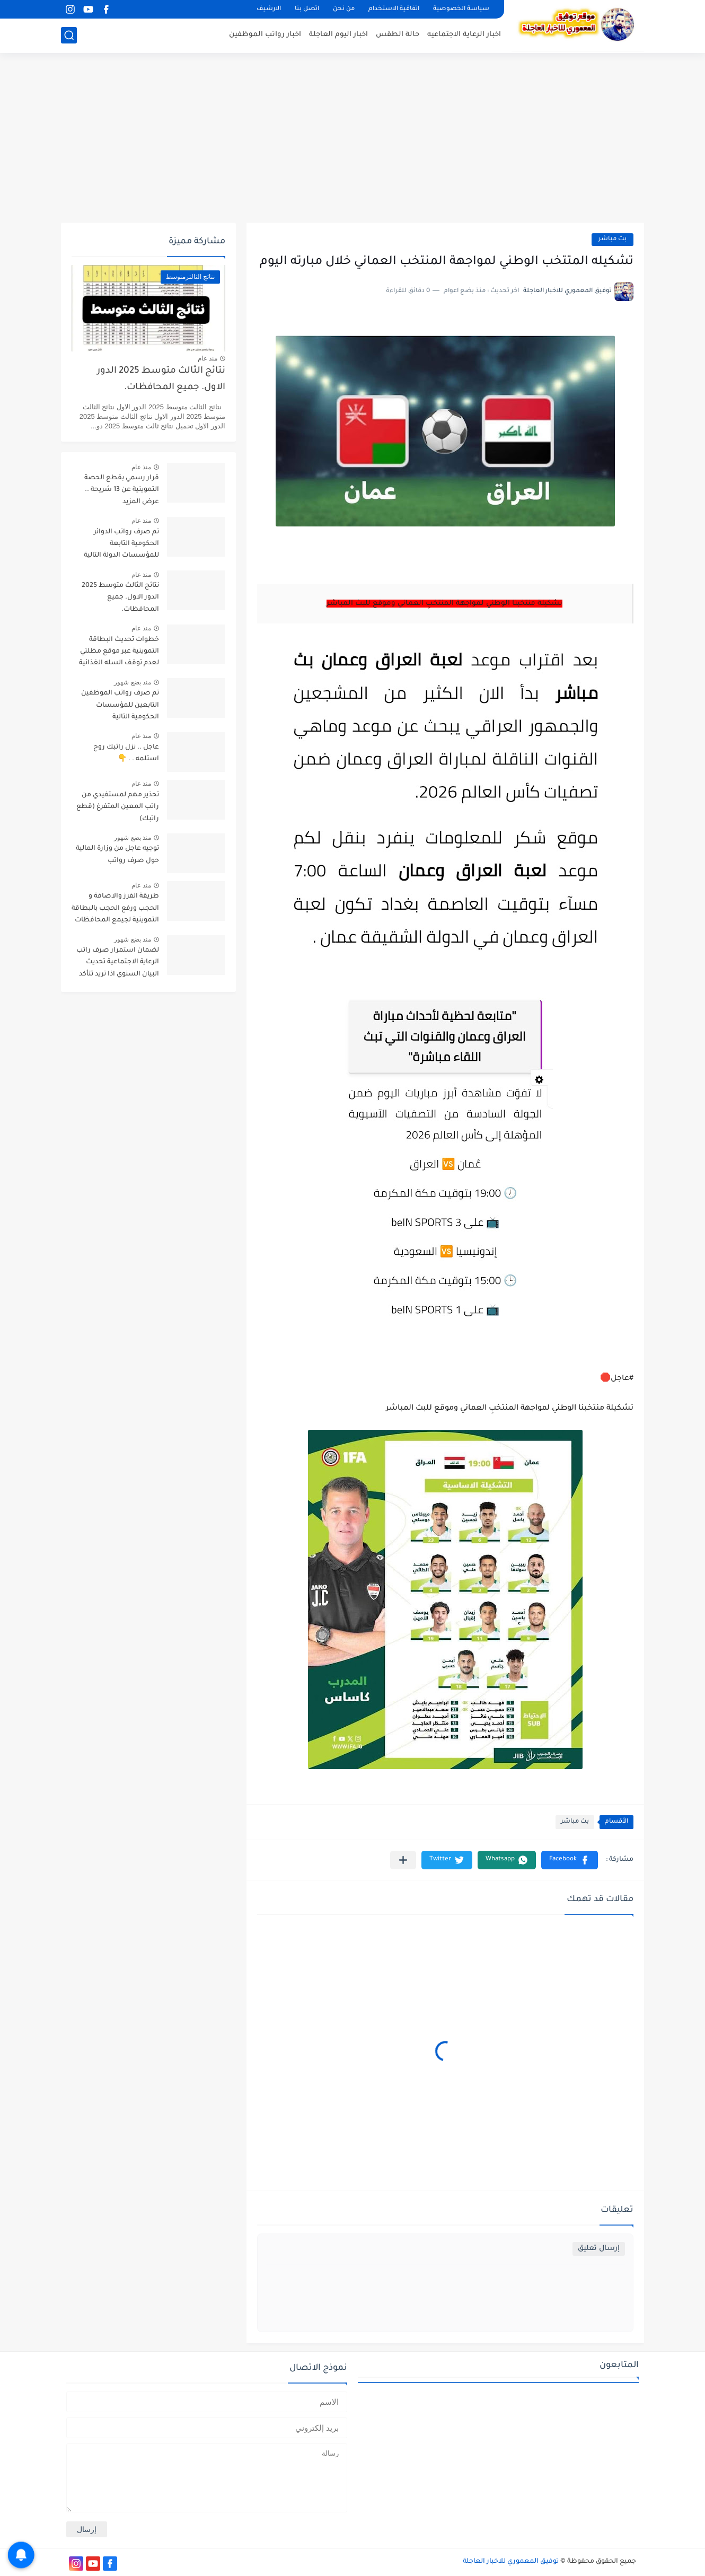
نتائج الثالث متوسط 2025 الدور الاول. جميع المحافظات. (161, 379)
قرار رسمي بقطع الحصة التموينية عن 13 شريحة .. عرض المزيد (121, 490)
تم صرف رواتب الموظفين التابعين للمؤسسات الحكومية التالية (120, 705)
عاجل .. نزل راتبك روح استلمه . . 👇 (126, 753)
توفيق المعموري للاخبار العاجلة (511, 2561)
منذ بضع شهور (132, 682)
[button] (569, 1860)
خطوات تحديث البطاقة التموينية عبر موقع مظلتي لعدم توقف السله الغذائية (119, 651)
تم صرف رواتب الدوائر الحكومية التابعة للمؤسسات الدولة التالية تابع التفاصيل (121, 546)
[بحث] (69, 35)
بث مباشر (612, 239)
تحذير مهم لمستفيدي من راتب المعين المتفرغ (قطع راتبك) (117, 807)
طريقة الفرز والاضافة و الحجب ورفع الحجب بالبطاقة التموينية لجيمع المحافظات (115, 908)
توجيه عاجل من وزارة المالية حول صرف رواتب (117, 854)
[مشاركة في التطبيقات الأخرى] (403, 1860)
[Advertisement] (352, 138)
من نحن (344, 9)
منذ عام (207, 358)
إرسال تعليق (599, 2249)
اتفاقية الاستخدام (393, 9)
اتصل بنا (307, 9)
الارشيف (269, 9)
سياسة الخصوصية (461, 9)
